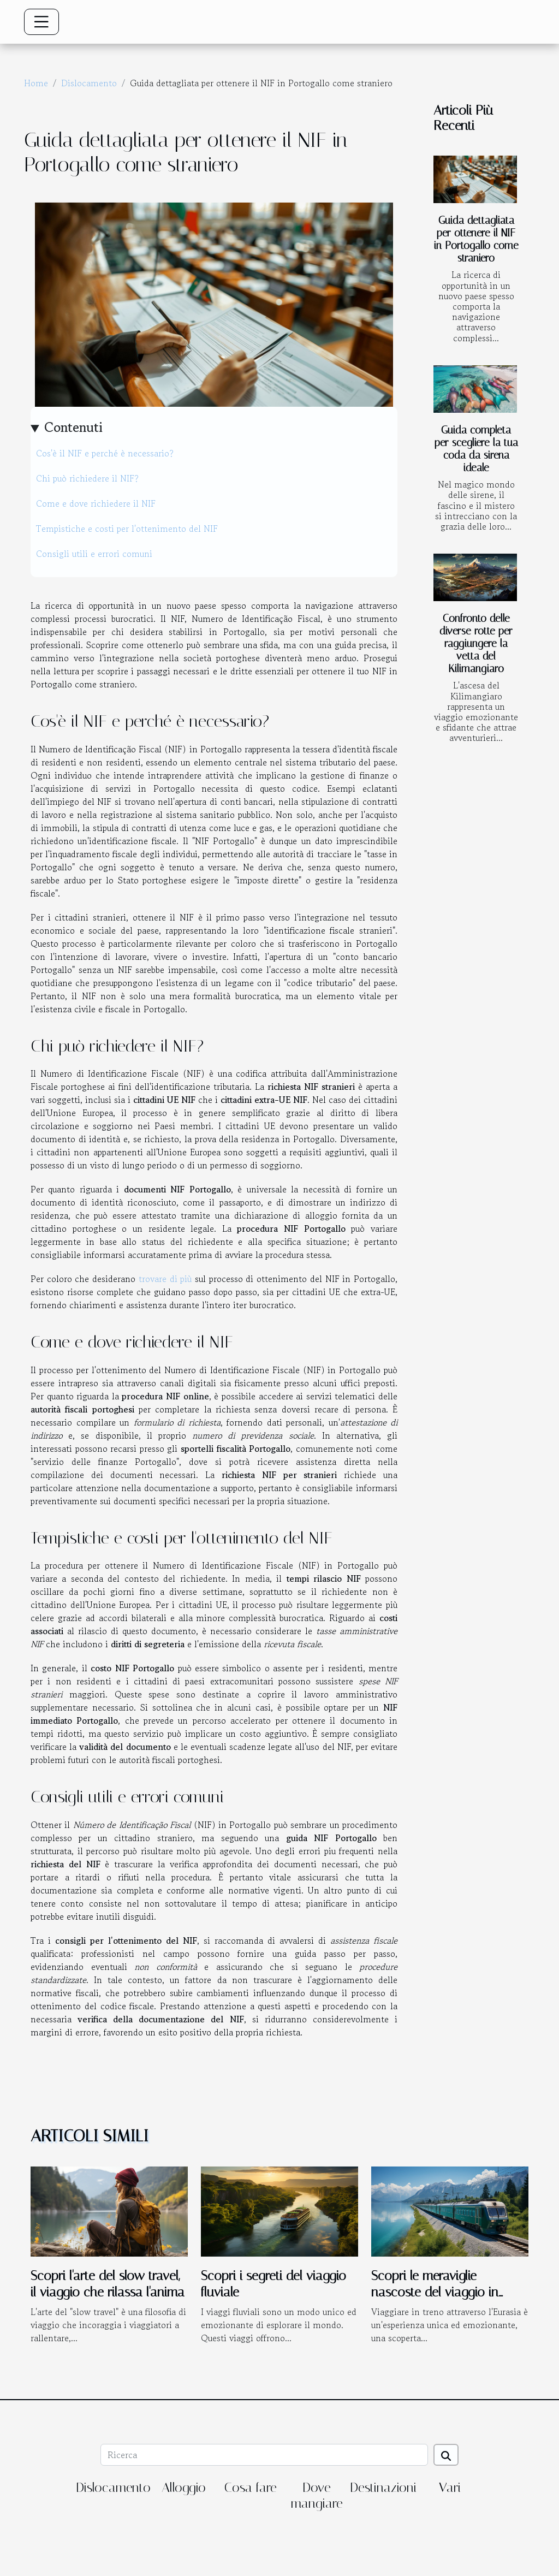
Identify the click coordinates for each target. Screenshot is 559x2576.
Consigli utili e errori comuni (94, 553)
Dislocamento (89, 83)
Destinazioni (383, 2487)
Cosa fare (250, 2487)
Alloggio (184, 2487)
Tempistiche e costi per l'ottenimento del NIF (127, 528)
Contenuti (73, 427)
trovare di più (165, 1278)
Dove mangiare (317, 2495)
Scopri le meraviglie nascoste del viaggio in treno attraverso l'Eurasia (439, 2292)
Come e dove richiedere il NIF (96, 503)
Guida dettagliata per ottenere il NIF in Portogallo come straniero (476, 239)
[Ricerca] (263, 2455)
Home (36, 83)
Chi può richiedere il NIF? (87, 478)
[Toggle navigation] (41, 22)
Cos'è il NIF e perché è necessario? (105, 453)
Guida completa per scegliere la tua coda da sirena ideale (476, 449)
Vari (450, 2487)
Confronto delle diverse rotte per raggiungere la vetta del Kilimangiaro (476, 643)
